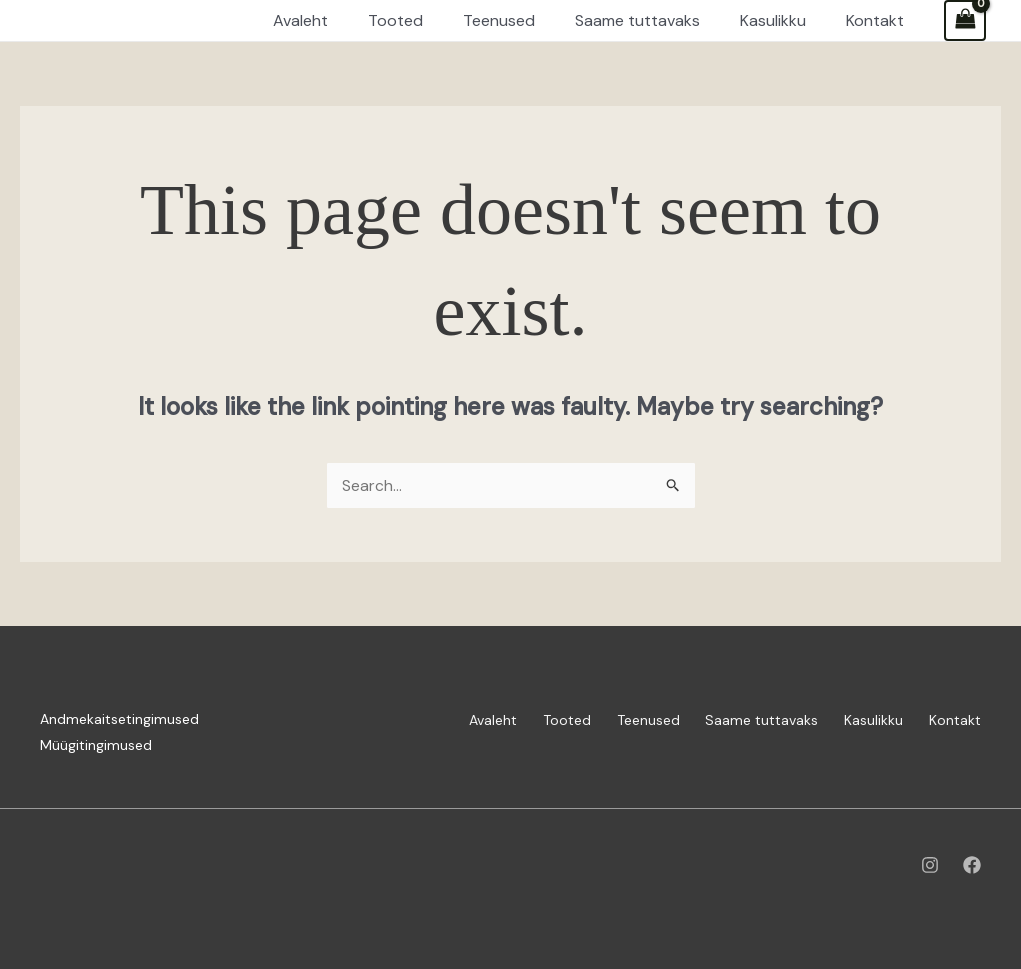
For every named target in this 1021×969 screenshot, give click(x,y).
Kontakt (955, 719)
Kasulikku (868, 719)
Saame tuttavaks (751, 719)
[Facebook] (972, 865)
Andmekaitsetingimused (119, 719)
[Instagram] (930, 865)
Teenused (632, 719)
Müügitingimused (96, 745)
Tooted (546, 719)
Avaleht (467, 719)
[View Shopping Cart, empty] (965, 20)
